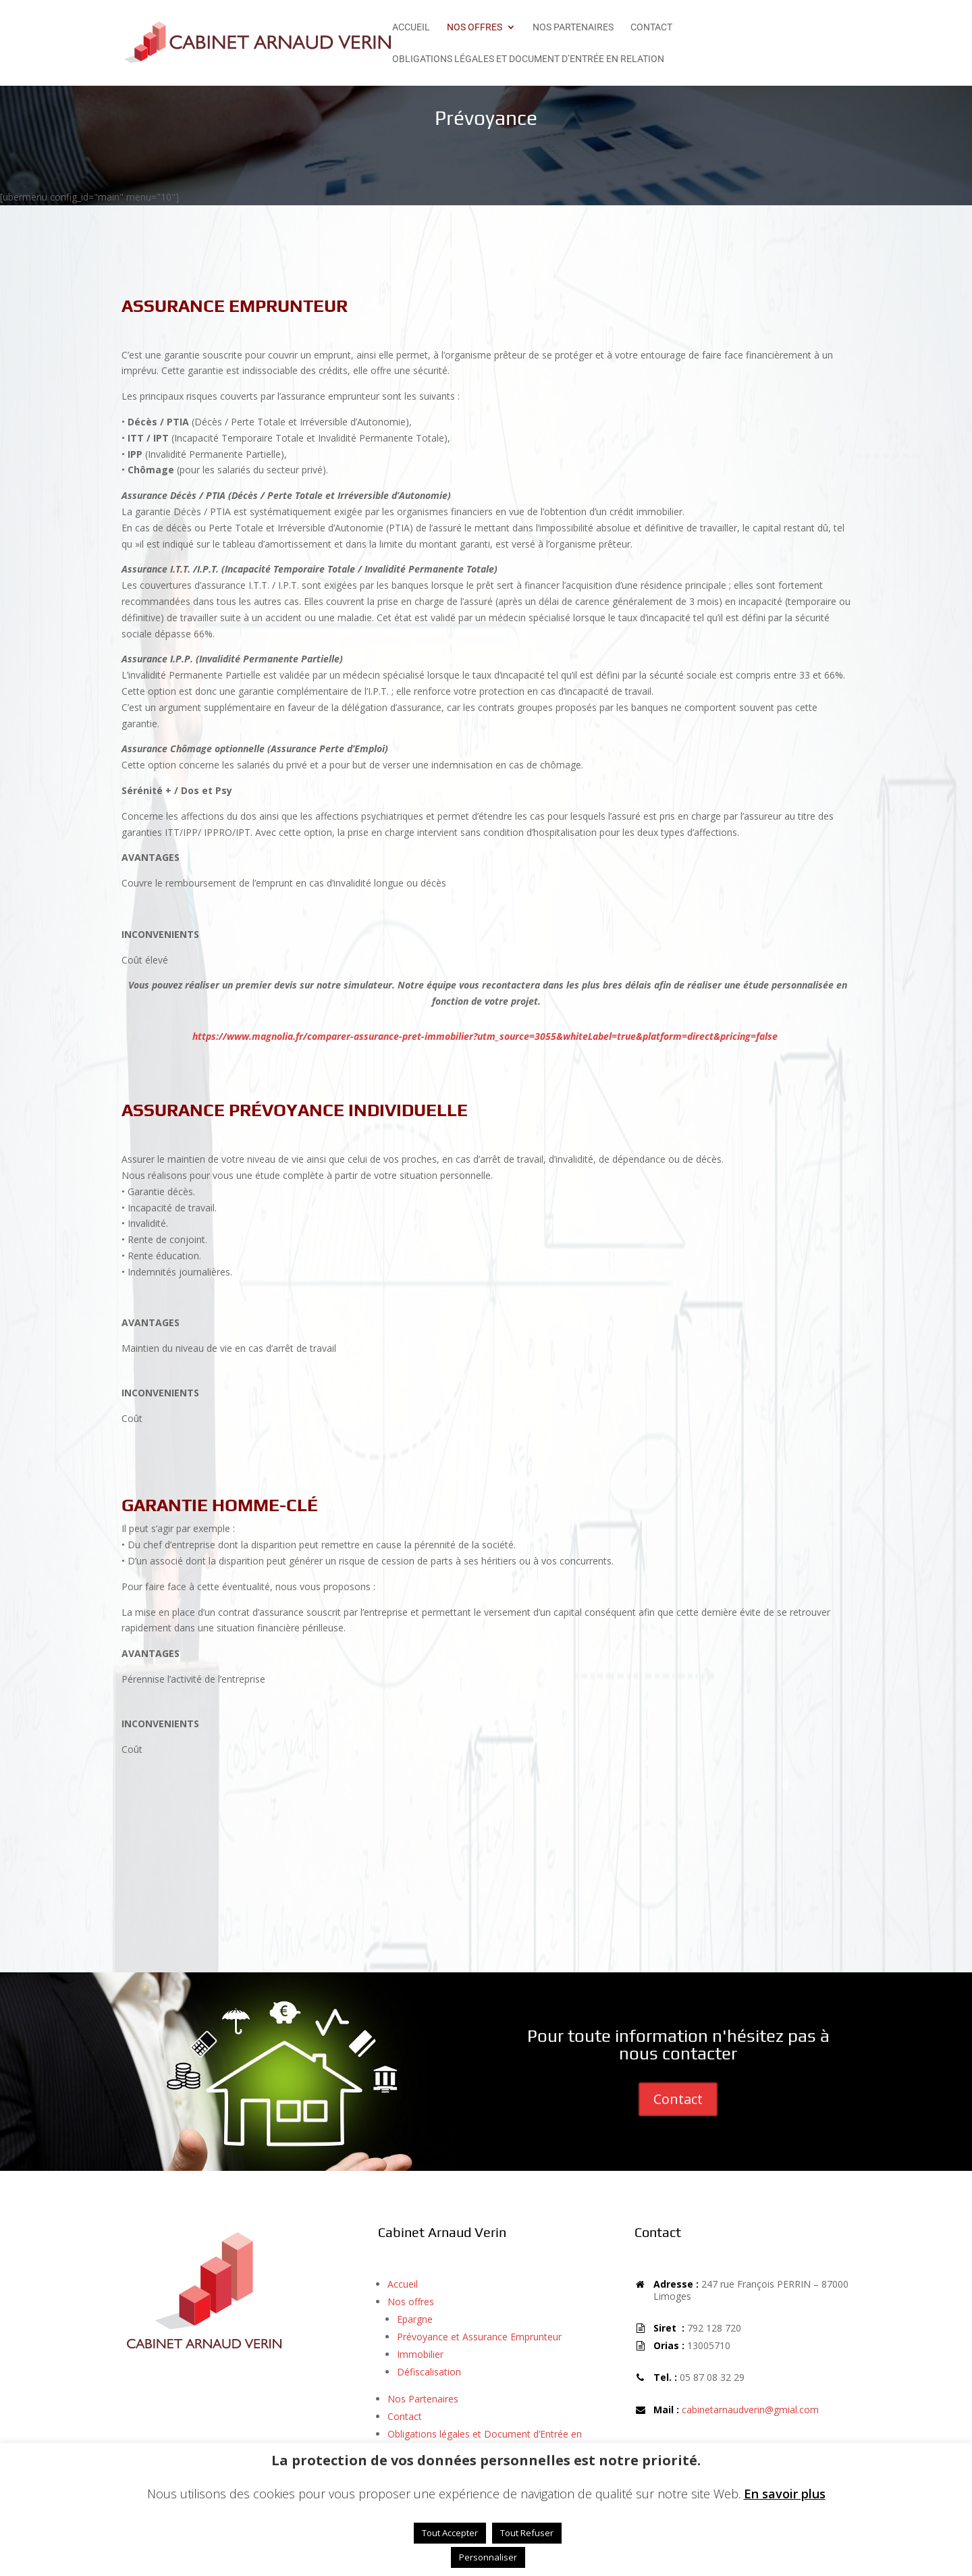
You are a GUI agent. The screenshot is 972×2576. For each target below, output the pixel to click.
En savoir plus (785, 2494)
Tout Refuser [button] (527, 2533)
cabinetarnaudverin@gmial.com (750, 2409)
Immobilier (420, 2354)
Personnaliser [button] (488, 2557)
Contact (651, 27)
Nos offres (474, 27)
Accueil (411, 27)
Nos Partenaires (573, 27)
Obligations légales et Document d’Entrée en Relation (528, 59)
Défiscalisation (429, 2371)
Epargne (415, 2319)
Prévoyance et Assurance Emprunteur (479, 2336)
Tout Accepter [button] (450, 2533)
